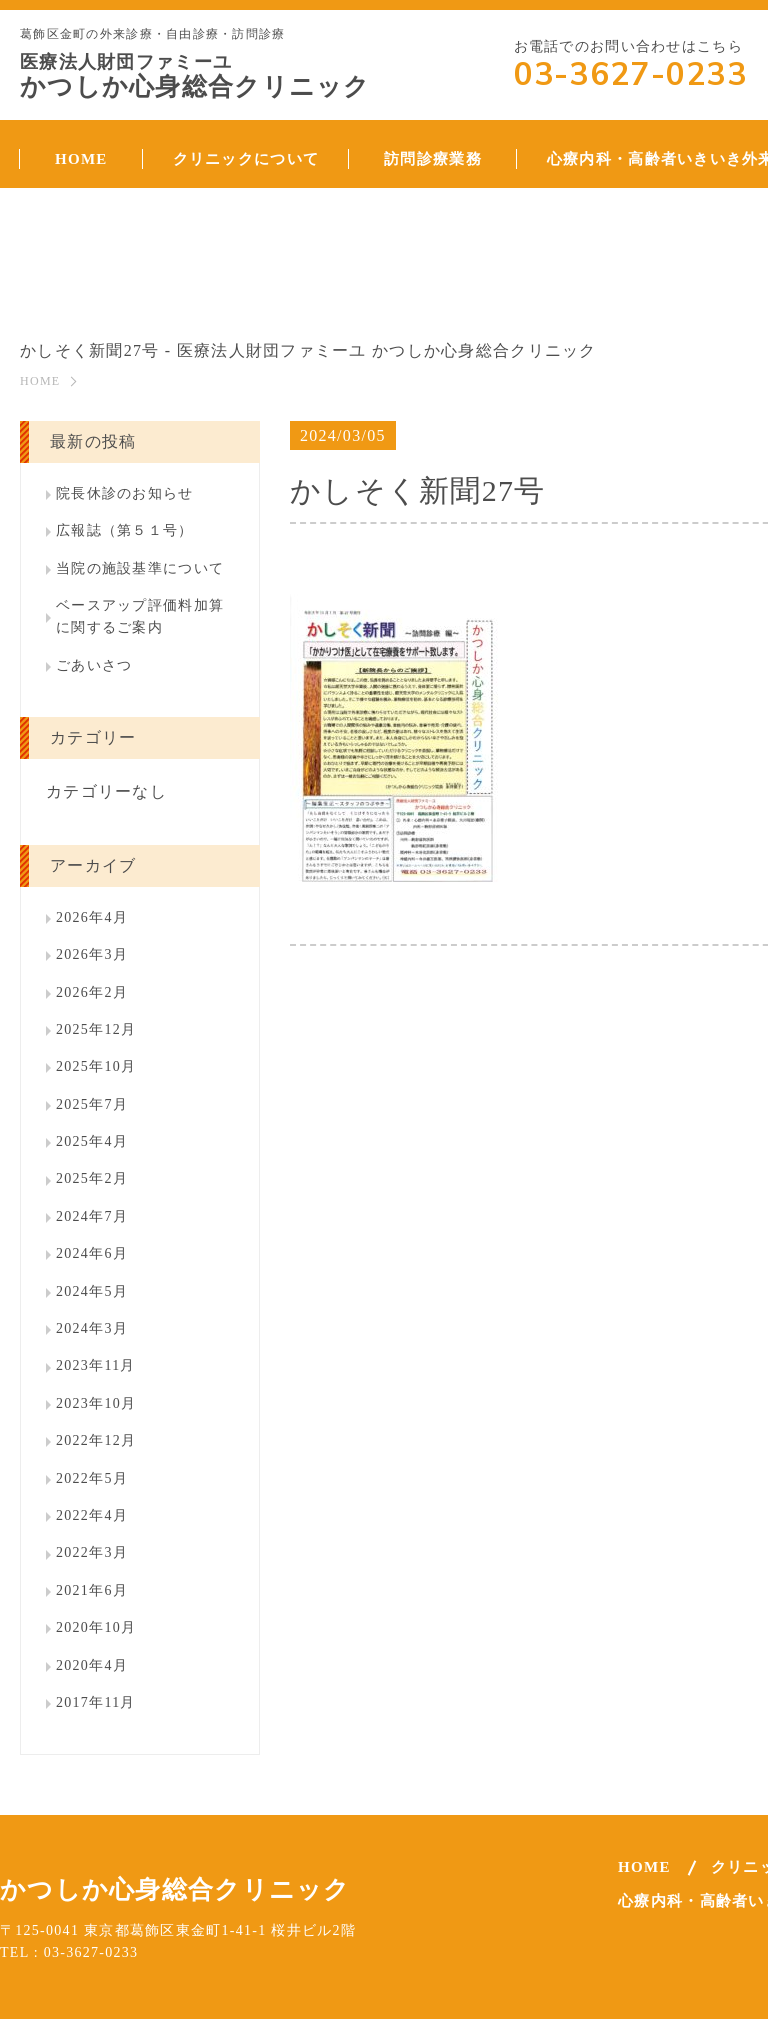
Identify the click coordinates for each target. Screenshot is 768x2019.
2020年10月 (96, 1627)
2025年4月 (92, 1141)
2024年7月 (92, 1216)
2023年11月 (96, 1365)
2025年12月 (96, 1029)
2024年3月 (92, 1328)
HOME (40, 381)
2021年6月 (92, 1590)
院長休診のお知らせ (125, 493)
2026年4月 (92, 917)
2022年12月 (96, 1440)
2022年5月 (92, 1478)
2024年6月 (92, 1253)
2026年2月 (92, 992)
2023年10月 (96, 1403)
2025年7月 (92, 1104)
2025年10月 (96, 1066)
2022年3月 (92, 1552)
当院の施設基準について (140, 568)
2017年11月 (96, 1702)
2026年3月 (92, 954)
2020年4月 (92, 1665)
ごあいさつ (94, 665)
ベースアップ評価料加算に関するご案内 (140, 616)
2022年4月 (92, 1515)
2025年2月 (92, 1178)
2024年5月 (92, 1291)
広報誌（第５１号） (125, 530)
